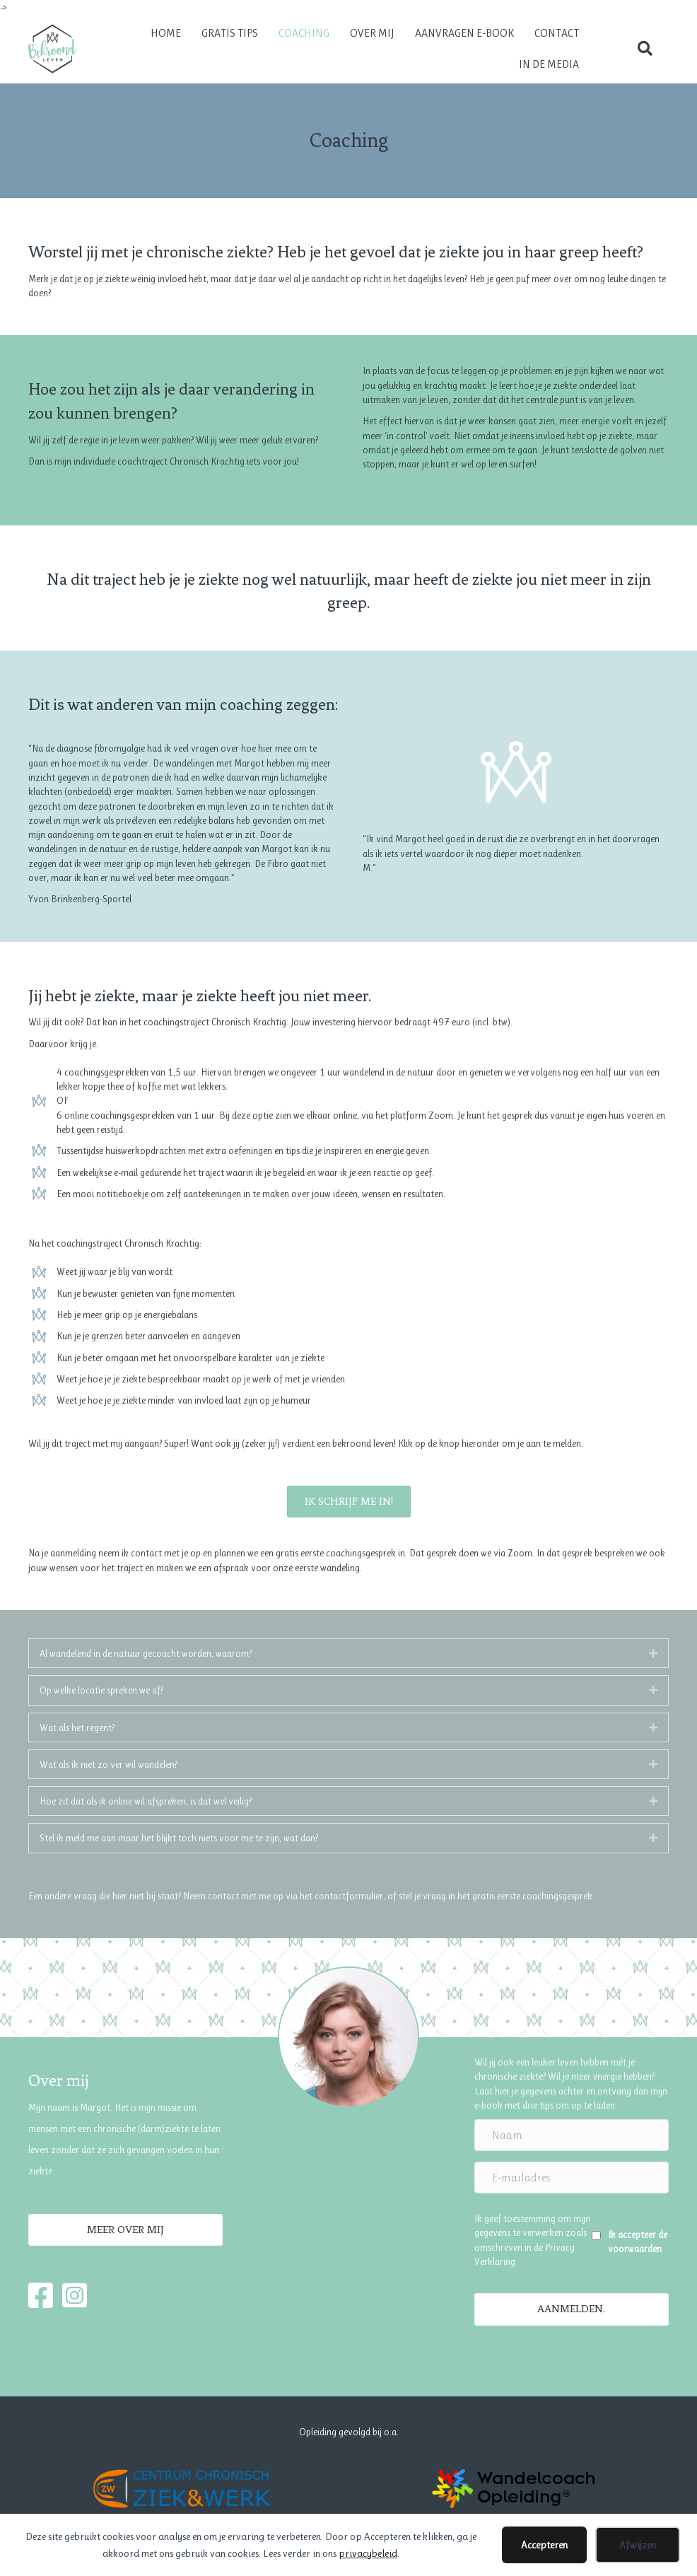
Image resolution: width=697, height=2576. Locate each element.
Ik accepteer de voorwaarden (637, 2241)
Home (166, 33)
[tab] (348, 1653)
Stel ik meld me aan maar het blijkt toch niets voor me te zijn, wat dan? (179, 1837)
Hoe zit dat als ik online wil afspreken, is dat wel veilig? (146, 1801)
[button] (645, 49)
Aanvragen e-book (464, 33)
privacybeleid (368, 2553)
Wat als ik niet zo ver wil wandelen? (108, 1764)
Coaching (304, 33)
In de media (549, 64)
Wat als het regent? (77, 1727)
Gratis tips (229, 33)
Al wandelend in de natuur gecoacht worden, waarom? (146, 1653)
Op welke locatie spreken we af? (101, 1690)
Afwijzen (637, 2545)
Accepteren (544, 2545)
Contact (556, 33)
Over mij (372, 33)
